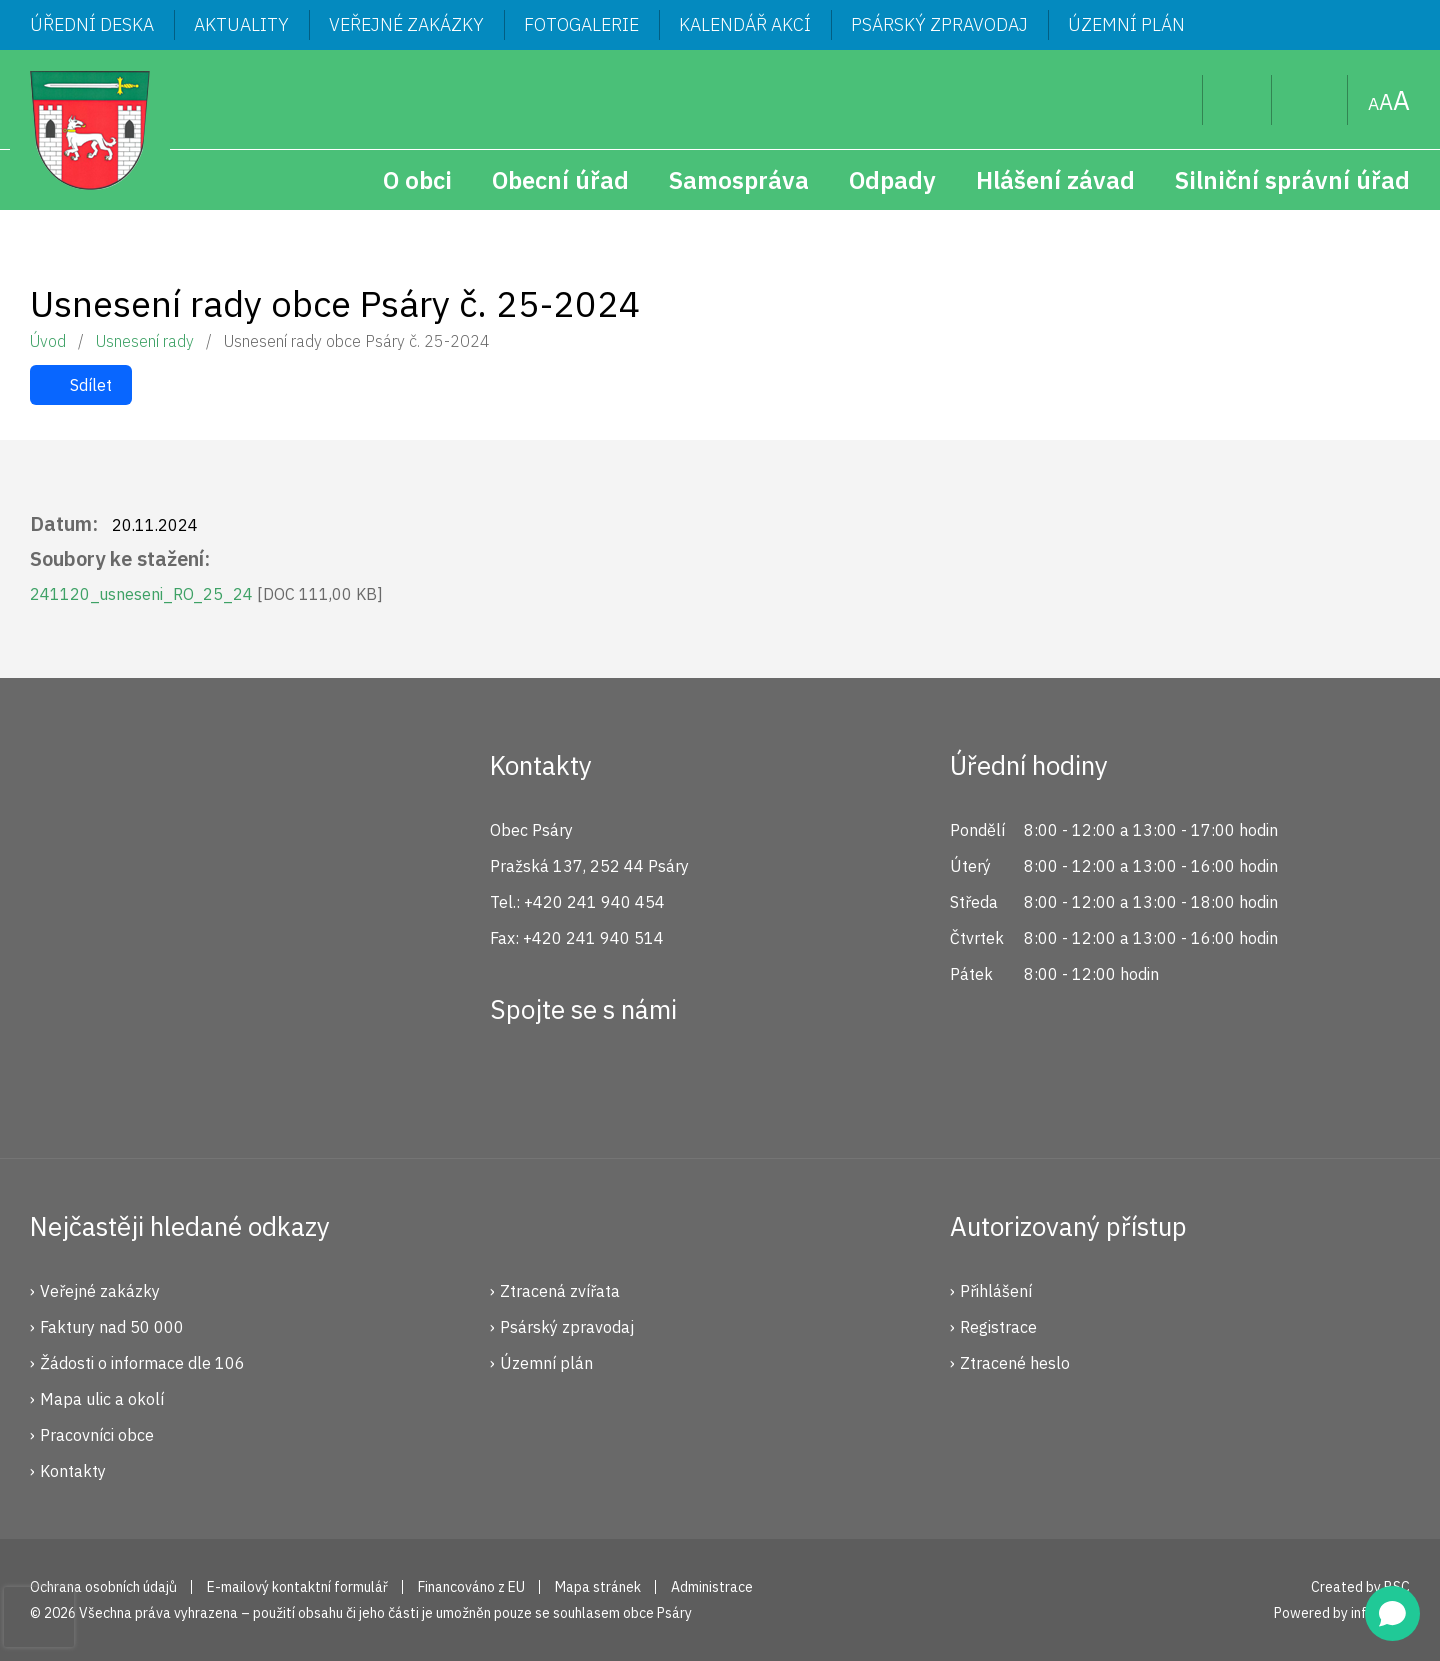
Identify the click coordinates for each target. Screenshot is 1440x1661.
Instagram (583, 1082)
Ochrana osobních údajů (103, 1587)
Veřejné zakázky (406, 24)
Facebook (516, 1082)
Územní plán (1126, 24)
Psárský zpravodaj (939, 24)
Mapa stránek (1310, 100)
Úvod (48, 341)
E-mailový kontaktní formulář (297, 1587)
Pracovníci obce (97, 1435)
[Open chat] (1392, 1613)
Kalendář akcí (745, 24)
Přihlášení (996, 1291)
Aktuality (241, 24)
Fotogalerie (581, 24)
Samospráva (739, 180)
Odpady (892, 180)
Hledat (1171, 100)
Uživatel (1237, 100)
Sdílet (91, 385)
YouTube (650, 1082)
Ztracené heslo (1015, 1363)
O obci (417, 180)
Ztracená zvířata (560, 1291)
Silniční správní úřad (1292, 180)
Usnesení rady (145, 341)
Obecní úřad (560, 180)
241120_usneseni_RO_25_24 (206, 594)
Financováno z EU (471, 1587)
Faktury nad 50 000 (112, 1327)
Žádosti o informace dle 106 (142, 1363)
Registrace (998, 1327)
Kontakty (73, 1471)
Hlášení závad (1055, 180)
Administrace (712, 1587)
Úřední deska (92, 24)
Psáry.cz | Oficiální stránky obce (90, 130)
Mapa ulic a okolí (102, 1399)
